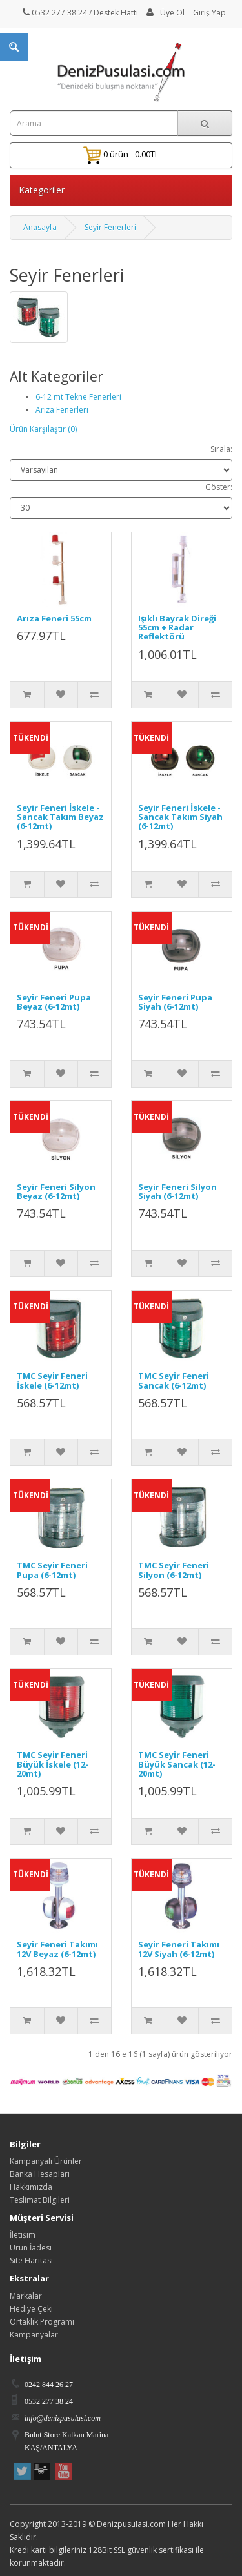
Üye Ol (172, 12)
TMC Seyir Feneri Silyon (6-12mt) (173, 1569)
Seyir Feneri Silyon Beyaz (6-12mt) (56, 1191)
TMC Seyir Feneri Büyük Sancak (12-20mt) (177, 1764)
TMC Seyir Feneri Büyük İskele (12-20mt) (52, 1764)
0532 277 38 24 (55, 12)
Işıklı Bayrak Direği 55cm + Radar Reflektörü (177, 627)
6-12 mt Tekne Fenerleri (78, 396)
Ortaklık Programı (42, 2321)
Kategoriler (42, 190)
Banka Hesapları (40, 2174)
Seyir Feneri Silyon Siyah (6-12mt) (177, 1191)
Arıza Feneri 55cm (54, 618)
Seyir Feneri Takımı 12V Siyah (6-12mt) (178, 1948)
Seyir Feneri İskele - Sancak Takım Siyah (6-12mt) (180, 817)
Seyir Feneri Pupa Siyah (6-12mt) (175, 1001)
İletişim (22, 2234)
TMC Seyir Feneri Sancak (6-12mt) (173, 1380)
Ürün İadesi (31, 2247)
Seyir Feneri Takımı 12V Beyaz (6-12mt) (57, 1948)
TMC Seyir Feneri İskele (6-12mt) (52, 1380)
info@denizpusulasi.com (63, 2418)
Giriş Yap (209, 12)
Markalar (26, 2295)
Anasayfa (40, 227)
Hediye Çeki (31, 2308)
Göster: (218, 487)
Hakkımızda (31, 2186)
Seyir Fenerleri (110, 227)
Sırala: (221, 449)
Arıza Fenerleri (61, 409)
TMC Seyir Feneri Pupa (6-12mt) (52, 1569)
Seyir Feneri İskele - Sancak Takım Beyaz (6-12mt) (60, 817)
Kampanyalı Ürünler (46, 2161)
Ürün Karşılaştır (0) (43, 429)
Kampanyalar (34, 2334)
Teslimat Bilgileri (40, 2199)
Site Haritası (31, 2260)
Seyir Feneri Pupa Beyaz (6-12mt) (54, 1001)
